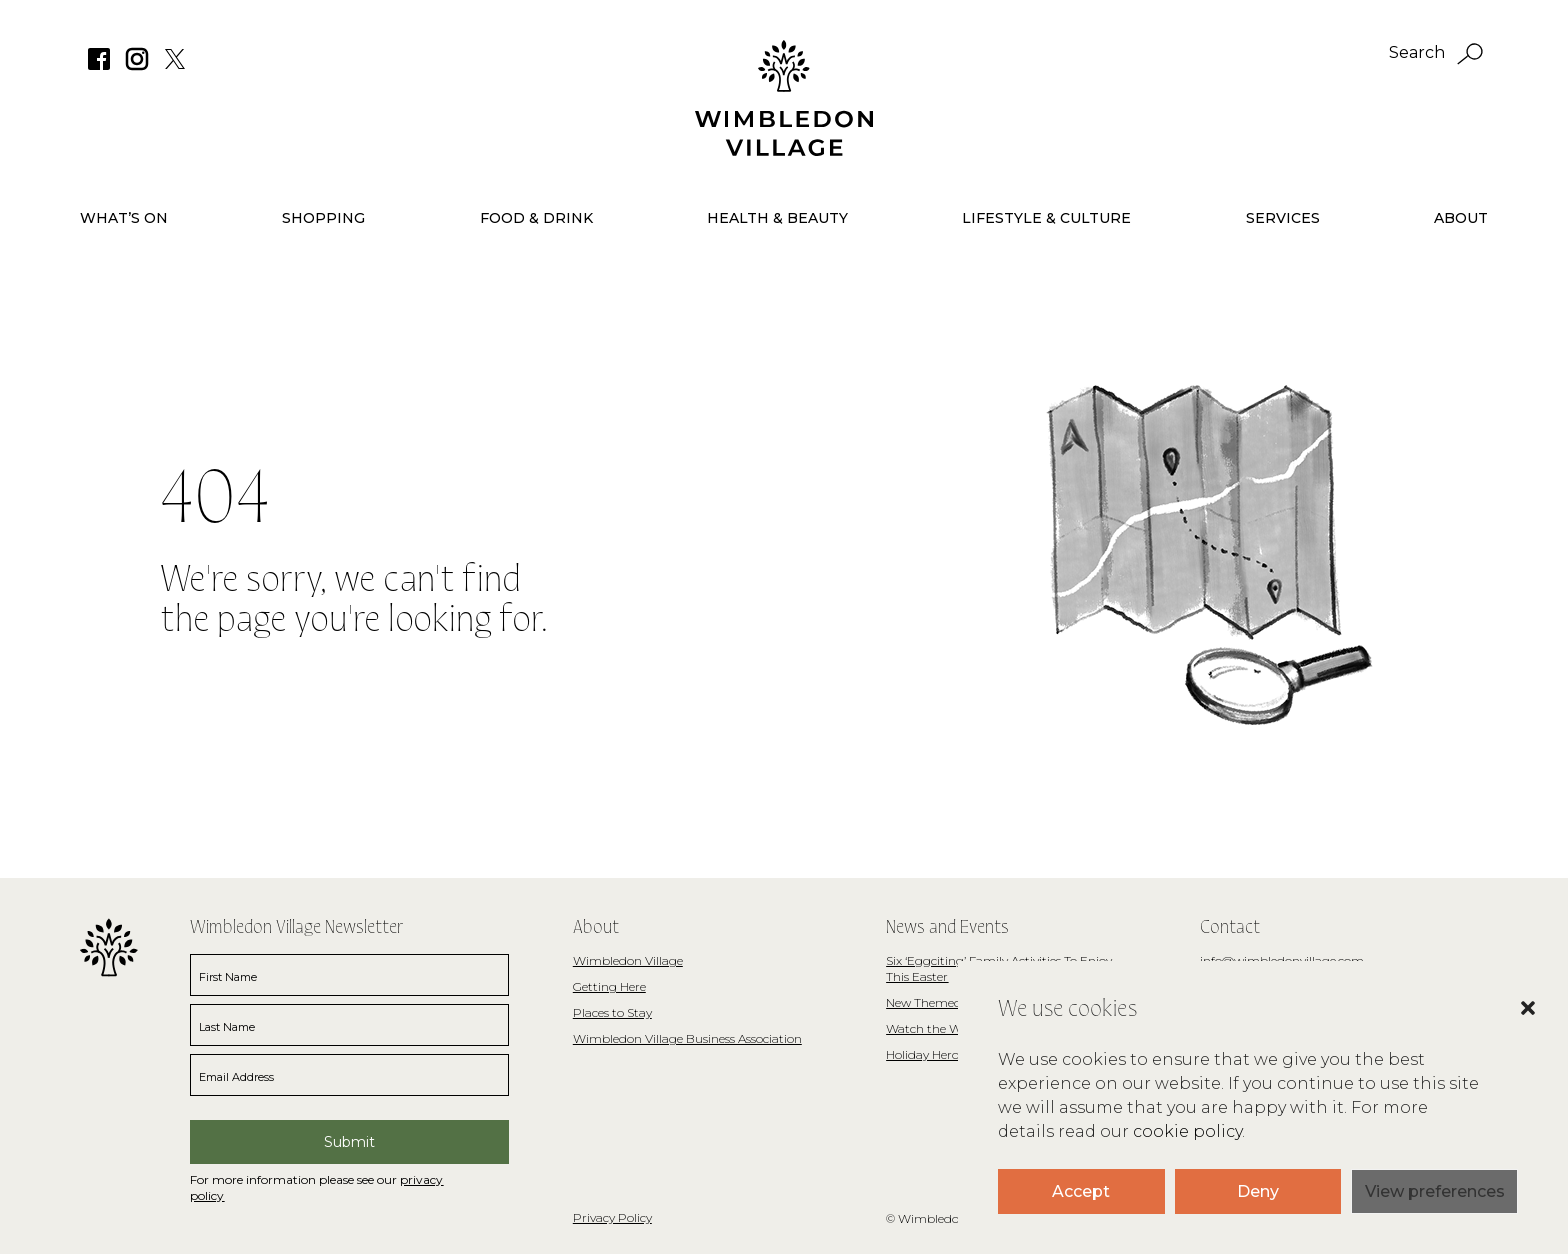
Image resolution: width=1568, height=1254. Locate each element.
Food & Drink (536, 218)
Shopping (323, 218)
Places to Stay (612, 1012)
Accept (1081, 1191)
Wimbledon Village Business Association (687, 1038)
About (1461, 218)
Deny (1258, 1191)
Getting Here (609, 986)
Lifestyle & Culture (1046, 218)
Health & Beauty (777, 218)
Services (1283, 218)
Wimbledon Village (628, 960)
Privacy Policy (612, 1217)
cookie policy (1187, 1131)
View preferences (1435, 1191)
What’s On (124, 218)
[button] (1508, 1038)
